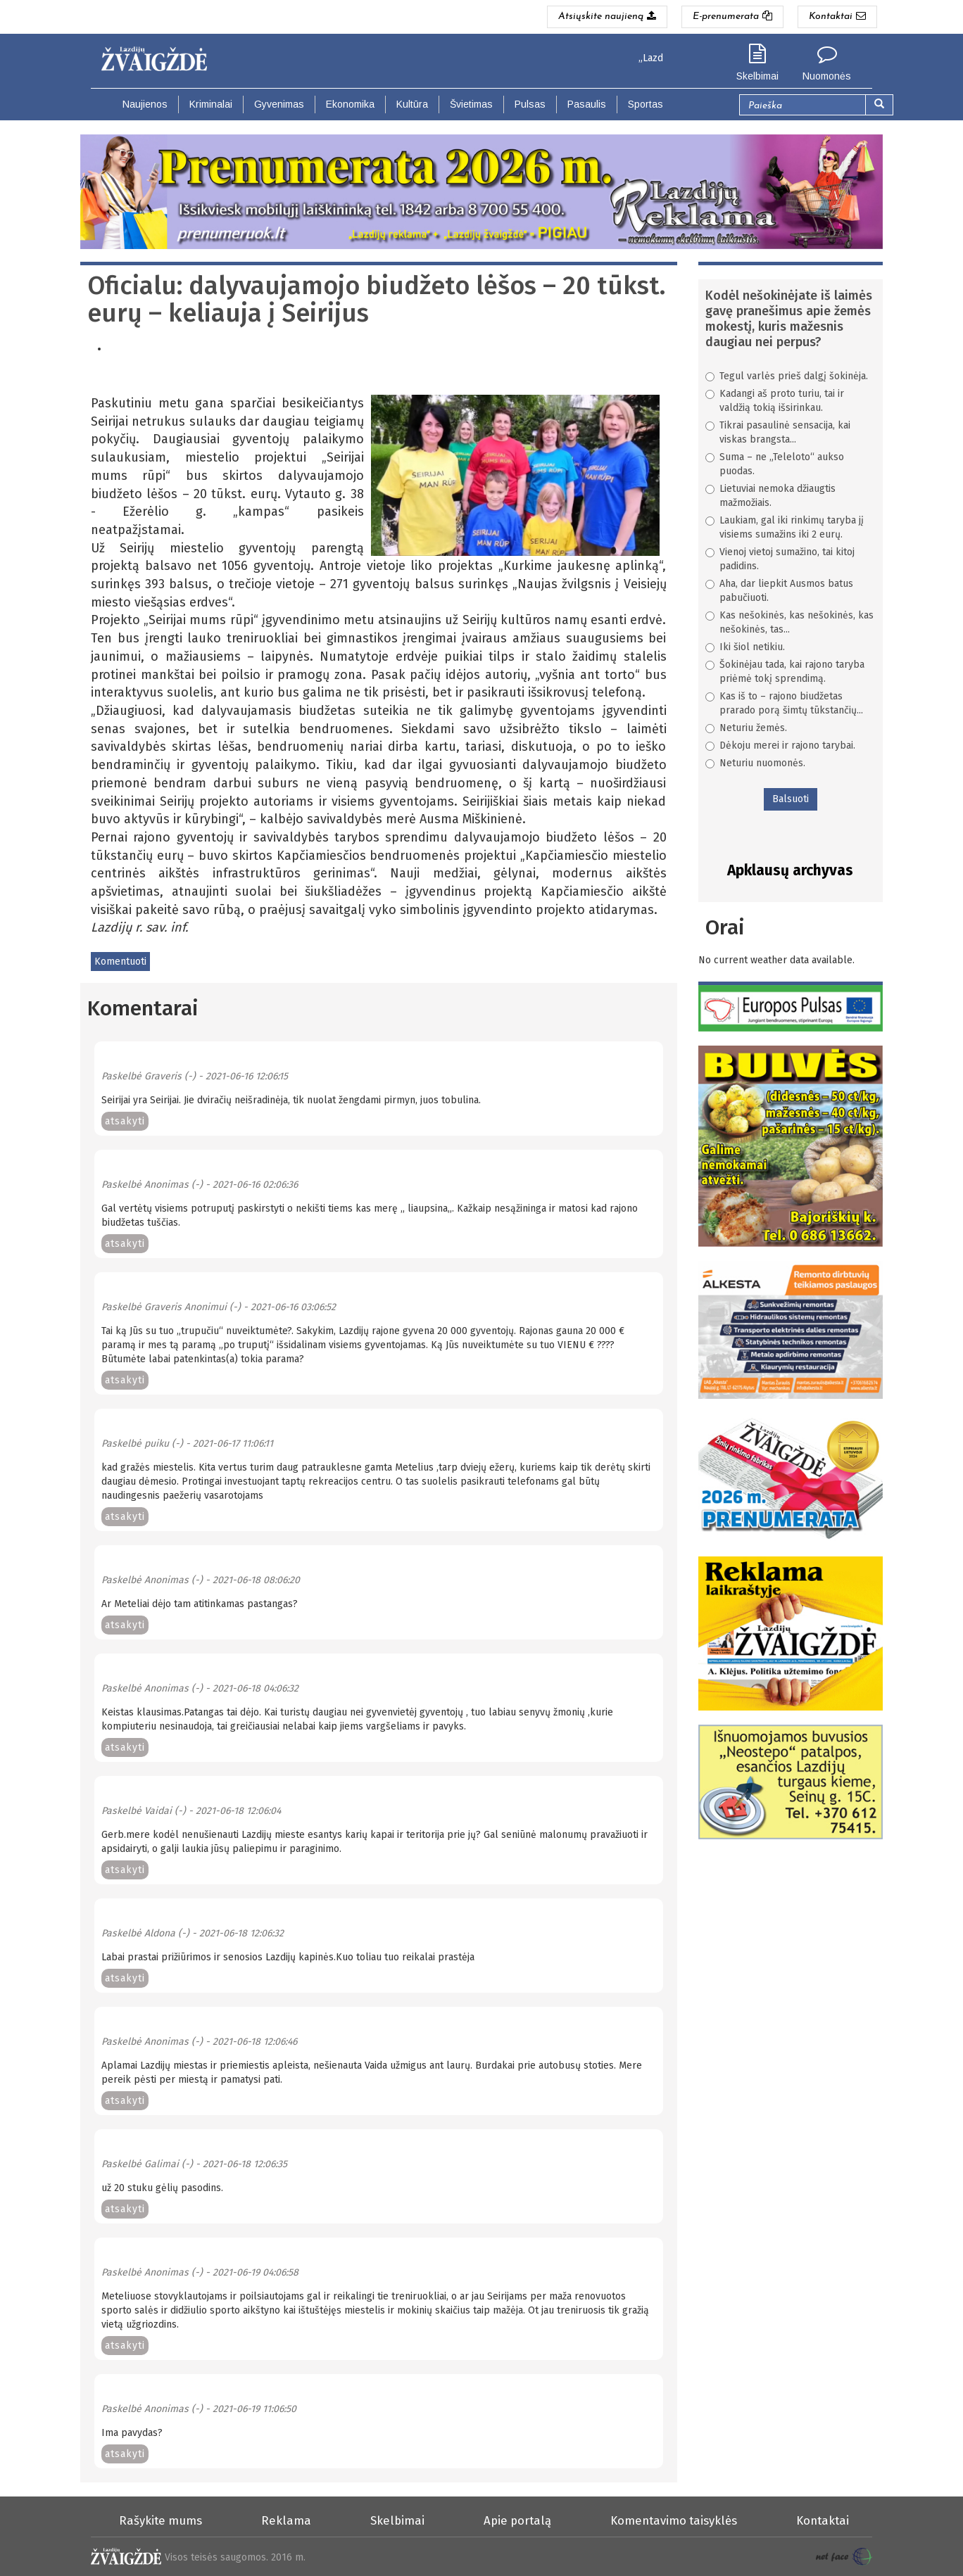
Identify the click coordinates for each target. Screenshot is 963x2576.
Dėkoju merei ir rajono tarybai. (780, 745)
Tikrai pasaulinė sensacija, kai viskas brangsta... (777, 432)
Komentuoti (120, 961)
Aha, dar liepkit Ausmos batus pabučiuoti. (779, 591)
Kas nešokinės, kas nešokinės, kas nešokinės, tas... (789, 622)
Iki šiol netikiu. (745, 647)
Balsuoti (790, 799)
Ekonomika (350, 104)
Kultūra (412, 104)
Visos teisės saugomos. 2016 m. (235, 2557)
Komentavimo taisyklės (673, 2520)
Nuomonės (826, 76)
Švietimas (471, 104)
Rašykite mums (160, 2520)
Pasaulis (586, 104)
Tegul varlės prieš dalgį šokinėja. (786, 376)
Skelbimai (757, 76)
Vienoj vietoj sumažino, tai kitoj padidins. (780, 559)
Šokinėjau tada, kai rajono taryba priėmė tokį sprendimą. (784, 672)
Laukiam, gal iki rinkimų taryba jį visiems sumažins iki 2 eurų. (784, 527)
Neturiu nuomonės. (755, 763)
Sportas (645, 104)
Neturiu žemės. (746, 728)
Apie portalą (517, 2520)
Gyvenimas (279, 104)
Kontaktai (822, 2520)
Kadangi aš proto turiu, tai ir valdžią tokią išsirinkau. (774, 401)
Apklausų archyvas (790, 870)
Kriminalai (210, 104)
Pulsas (530, 104)
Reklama (286, 2520)
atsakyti (125, 1121)
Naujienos (145, 104)
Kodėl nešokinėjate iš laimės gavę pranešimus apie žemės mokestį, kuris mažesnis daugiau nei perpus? (788, 319)
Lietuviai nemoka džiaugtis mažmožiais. (770, 496)
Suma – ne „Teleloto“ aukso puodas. (774, 464)
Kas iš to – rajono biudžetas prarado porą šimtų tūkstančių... (784, 703)
